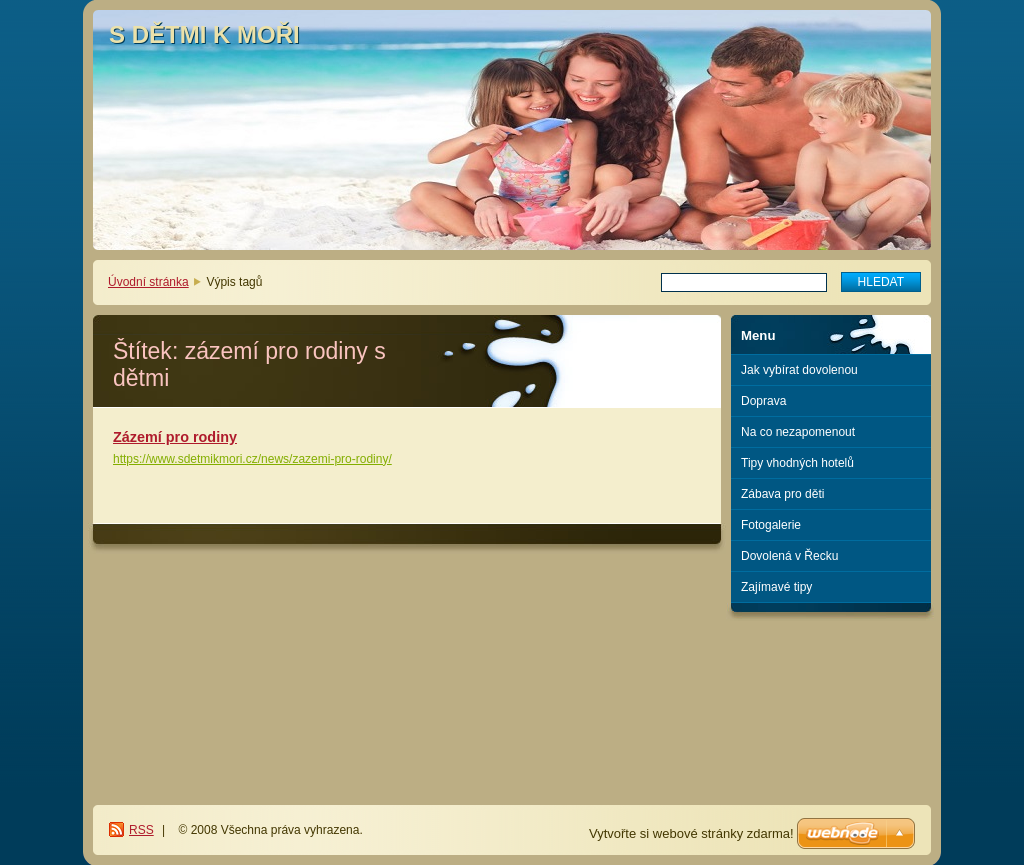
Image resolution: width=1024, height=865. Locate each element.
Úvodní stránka (148, 282)
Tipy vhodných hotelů (797, 463)
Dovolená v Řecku (789, 556)
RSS (141, 830)
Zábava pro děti (782, 494)
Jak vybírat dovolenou (799, 370)
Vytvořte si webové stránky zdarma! (691, 833)
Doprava (763, 401)
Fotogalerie (771, 525)
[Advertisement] (831, 693)
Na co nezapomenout (798, 432)
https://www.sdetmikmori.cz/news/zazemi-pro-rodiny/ (252, 459)
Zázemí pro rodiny (175, 437)
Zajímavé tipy (776, 587)
